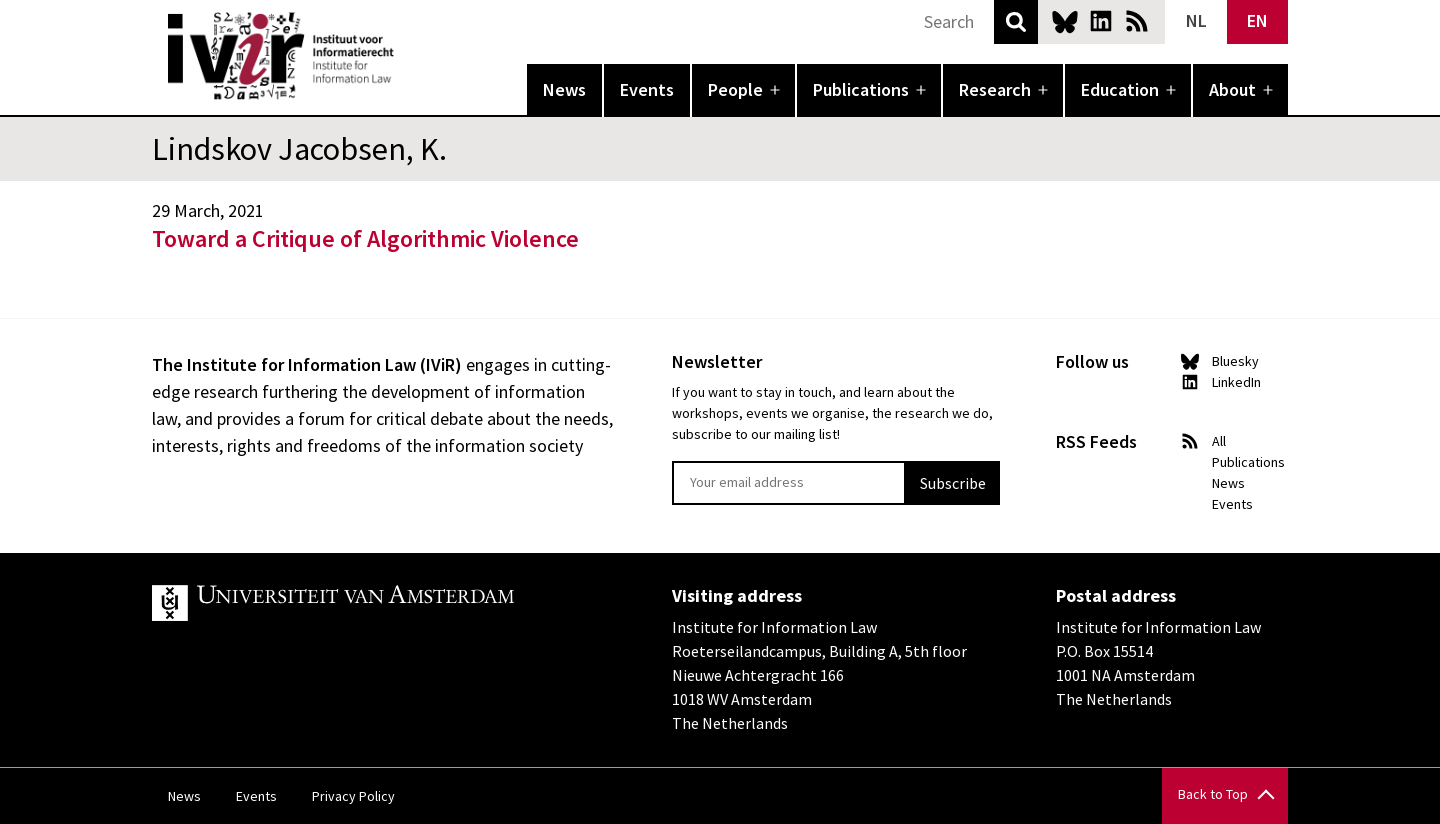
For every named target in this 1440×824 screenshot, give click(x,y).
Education (1120, 89)
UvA (384, 603)
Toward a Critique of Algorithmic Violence (365, 238)
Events (647, 89)
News (564, 89)
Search (1016, 22)
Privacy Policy (353, 796)
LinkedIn (1101, 21)
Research (995, 89)
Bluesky (1065, 21)
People (735, 89)
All (1219, 441)
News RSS (1137, 21)
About (1232, 89)
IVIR (408, 56)
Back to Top (1213, 794)
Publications (861, 89)
